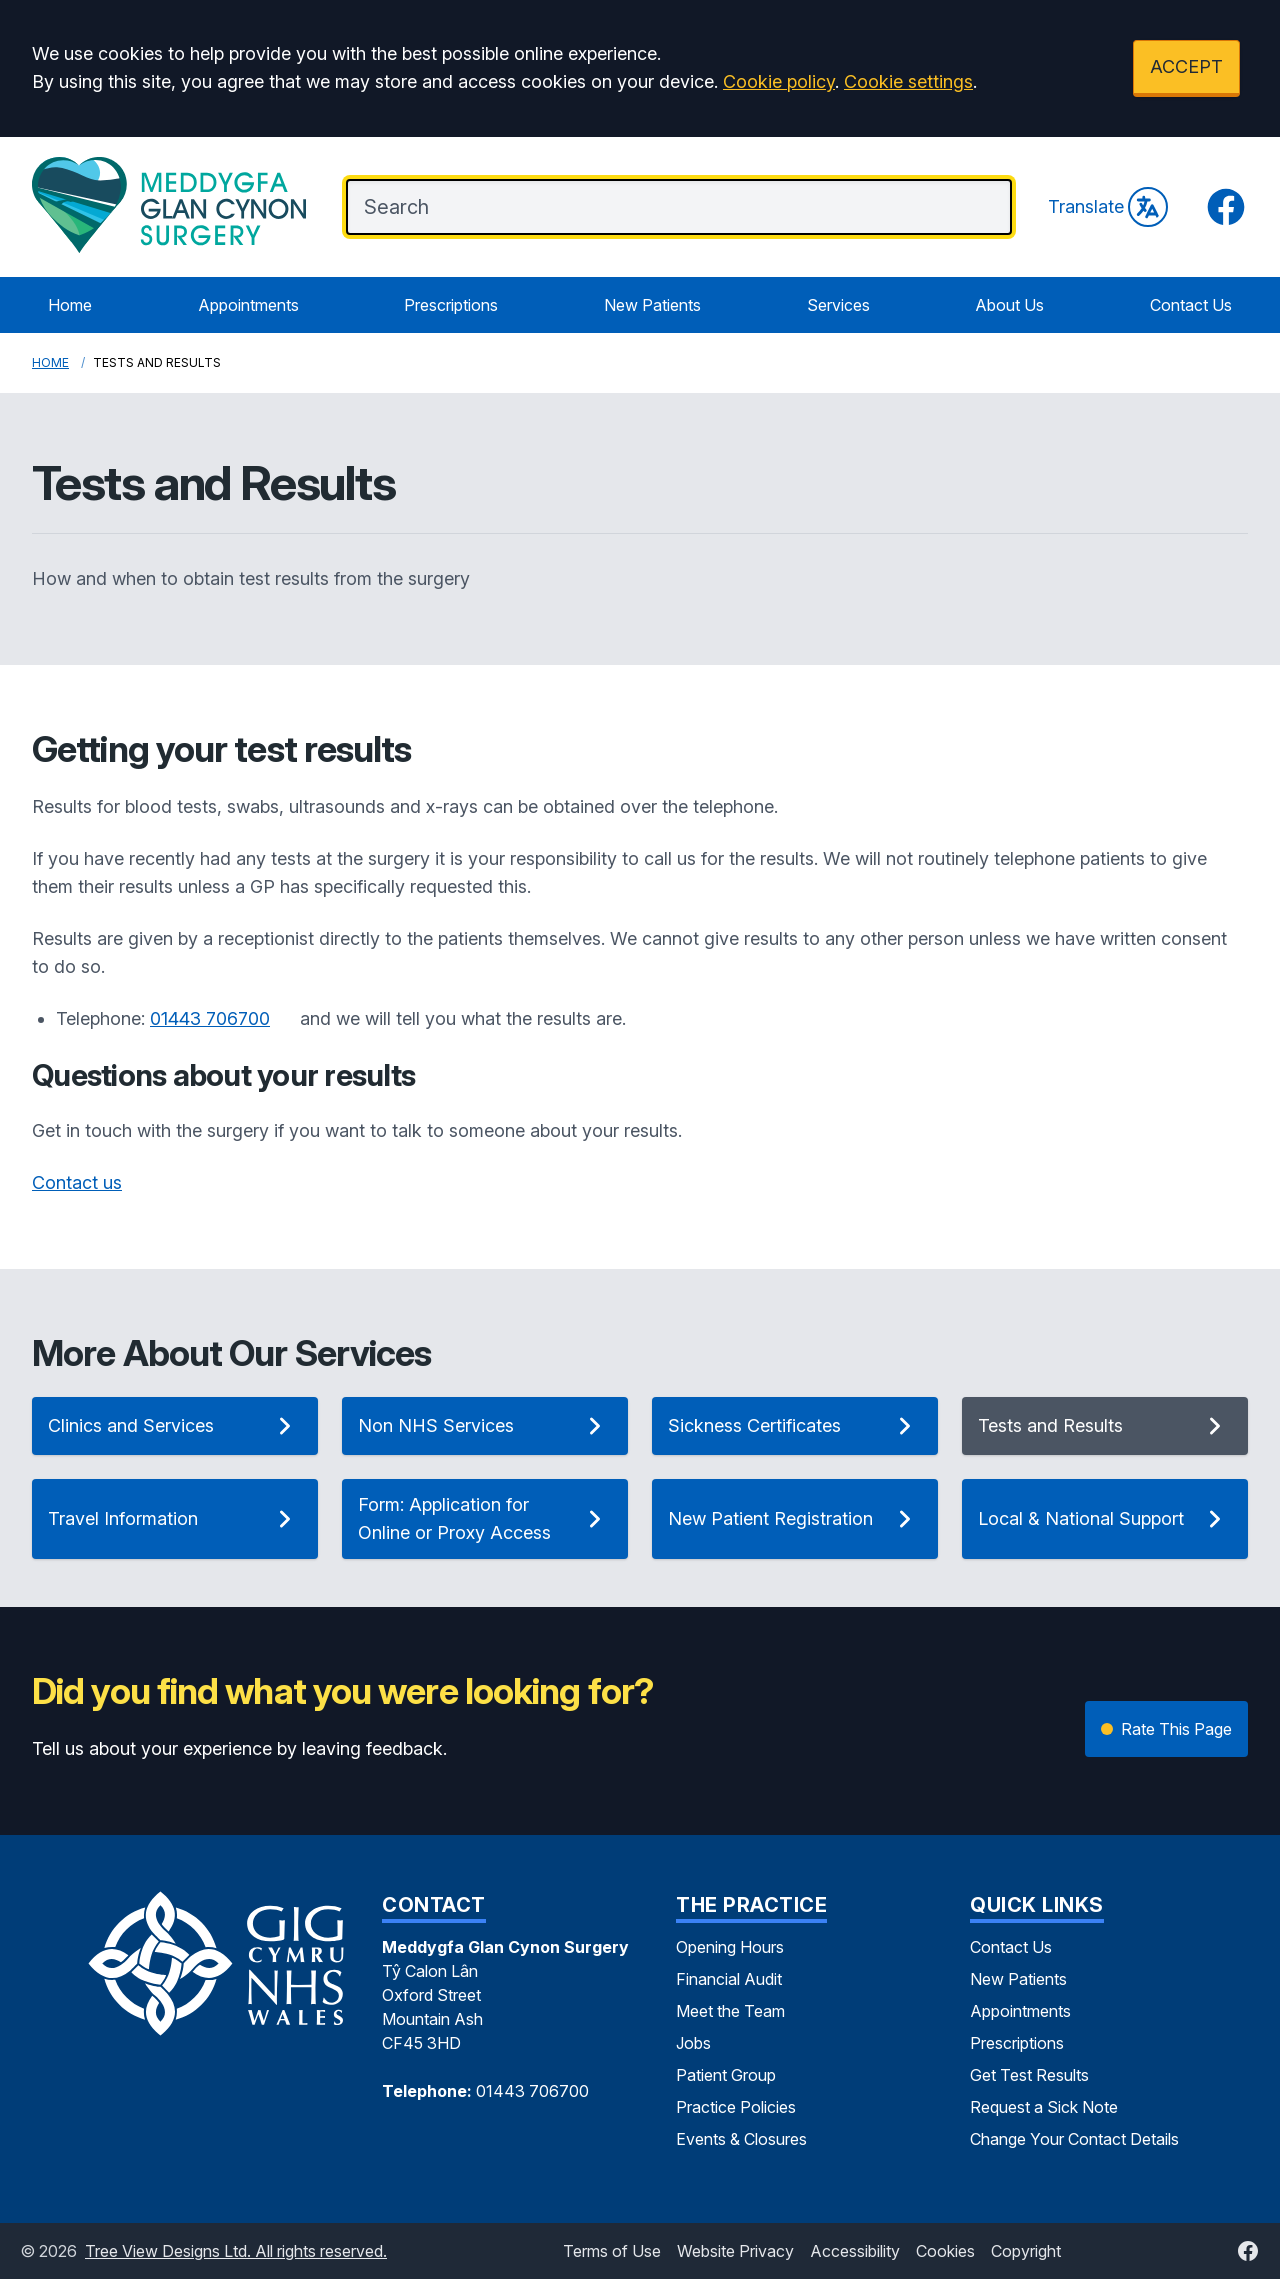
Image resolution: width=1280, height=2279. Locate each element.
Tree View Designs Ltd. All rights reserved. (236, 2251)
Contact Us (1191, 305)
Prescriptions (451, 305)
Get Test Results (1029, 2075)
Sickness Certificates (795, 1426)
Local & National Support (1105, 1519)
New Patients (652, 305)
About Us (1009, 305)
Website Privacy (735, 2251)
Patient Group (726, 2075)
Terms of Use (612, 2251)
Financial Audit (729, 1979)
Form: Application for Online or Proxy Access (485, 1518)
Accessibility (855, 2251)
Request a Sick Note (1044, 2107)
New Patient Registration (795, 1519)
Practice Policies (736, 2107)
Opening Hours (730, 1947)
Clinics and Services (175, 1426)
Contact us (77, 1182)
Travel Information (175, 1519)
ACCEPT (1186, 66)
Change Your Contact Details (1074, 2139)
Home (70, 305)
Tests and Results (1105, 1426)
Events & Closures (741, 2139)
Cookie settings (908, 81)
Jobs (693, 2043)
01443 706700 (210, 1018)
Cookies (945, 2251)
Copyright (1026, 2251)
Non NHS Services (485, 1426)
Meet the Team (730, 2011)
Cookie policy (779, 81)
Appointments (248, 305)
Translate (1108, 207)
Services (838, 305)
